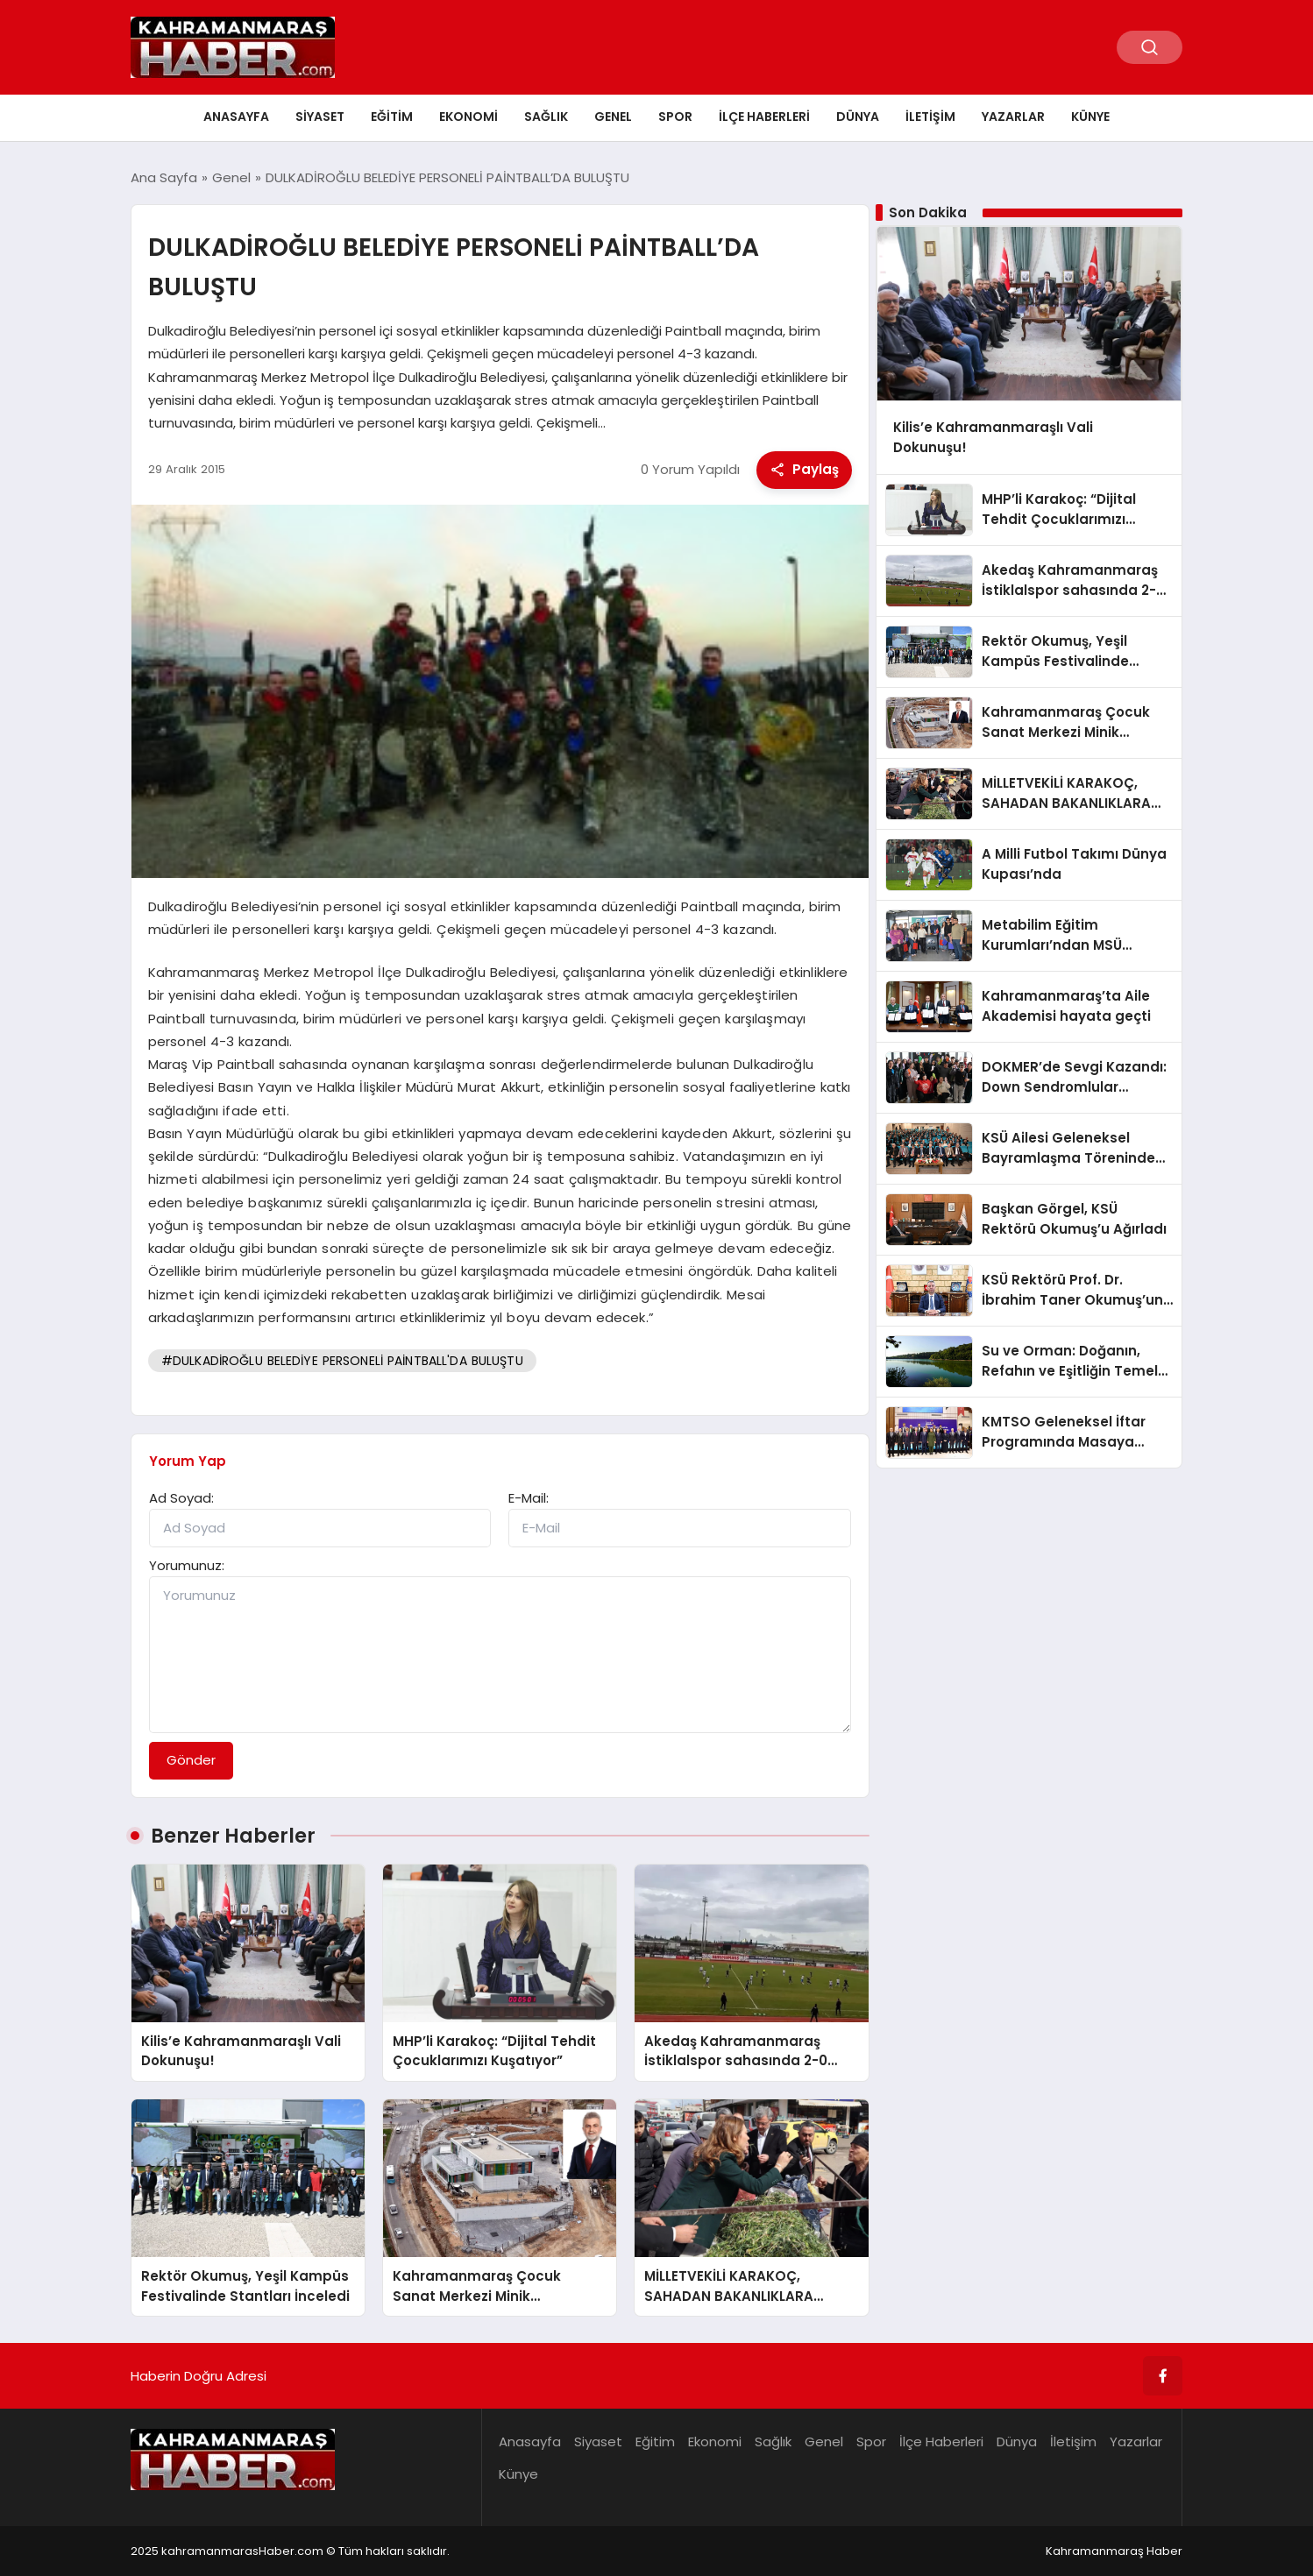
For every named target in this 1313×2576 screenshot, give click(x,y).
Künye (1090, 116)
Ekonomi (468, 116)
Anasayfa (236, 116)
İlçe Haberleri (764, 116)
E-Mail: (528, 1498)
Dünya (857, 116)
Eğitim (392, 116)
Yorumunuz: (186, 1565)
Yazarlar (1013, 116)
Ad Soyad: (181, 1498)
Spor (675, 116)
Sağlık (546, 116)
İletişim (930, 116)
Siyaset (319, 116)
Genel (613, 116)
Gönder (191, 1760)
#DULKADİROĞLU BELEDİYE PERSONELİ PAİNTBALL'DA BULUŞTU (342, 1360)
